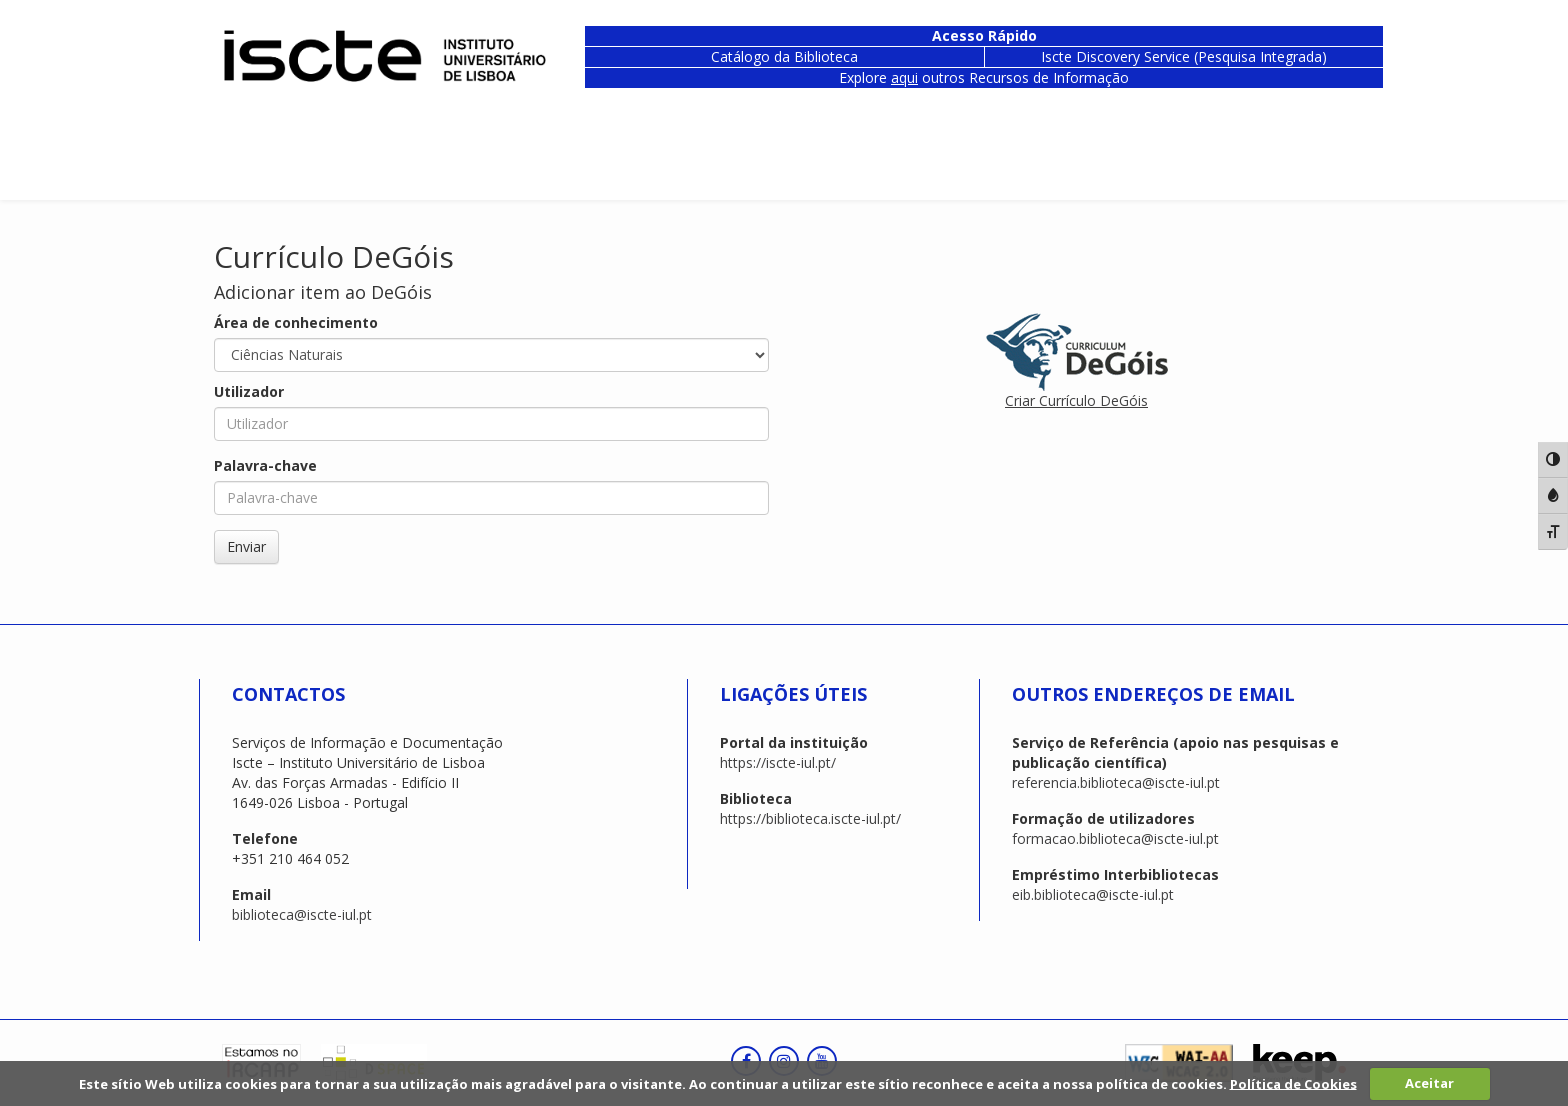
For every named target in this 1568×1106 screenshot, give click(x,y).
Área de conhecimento (296, 322)
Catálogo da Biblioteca (784, 56)
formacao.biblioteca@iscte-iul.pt (1115, 838)
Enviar (246, 546)
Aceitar (1429, 1083)
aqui (904, 77)
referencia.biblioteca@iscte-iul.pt (1116, 782)
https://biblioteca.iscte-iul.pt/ (810, 818)
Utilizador (249, 391)
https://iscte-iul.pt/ (778, 762)
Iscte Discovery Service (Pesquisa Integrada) (1184, 56)
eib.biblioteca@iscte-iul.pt (1093, 894)
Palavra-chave (265, 465)
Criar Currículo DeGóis (1076, 400)
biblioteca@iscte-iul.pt (302, 914)
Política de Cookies (1293, 1083)
